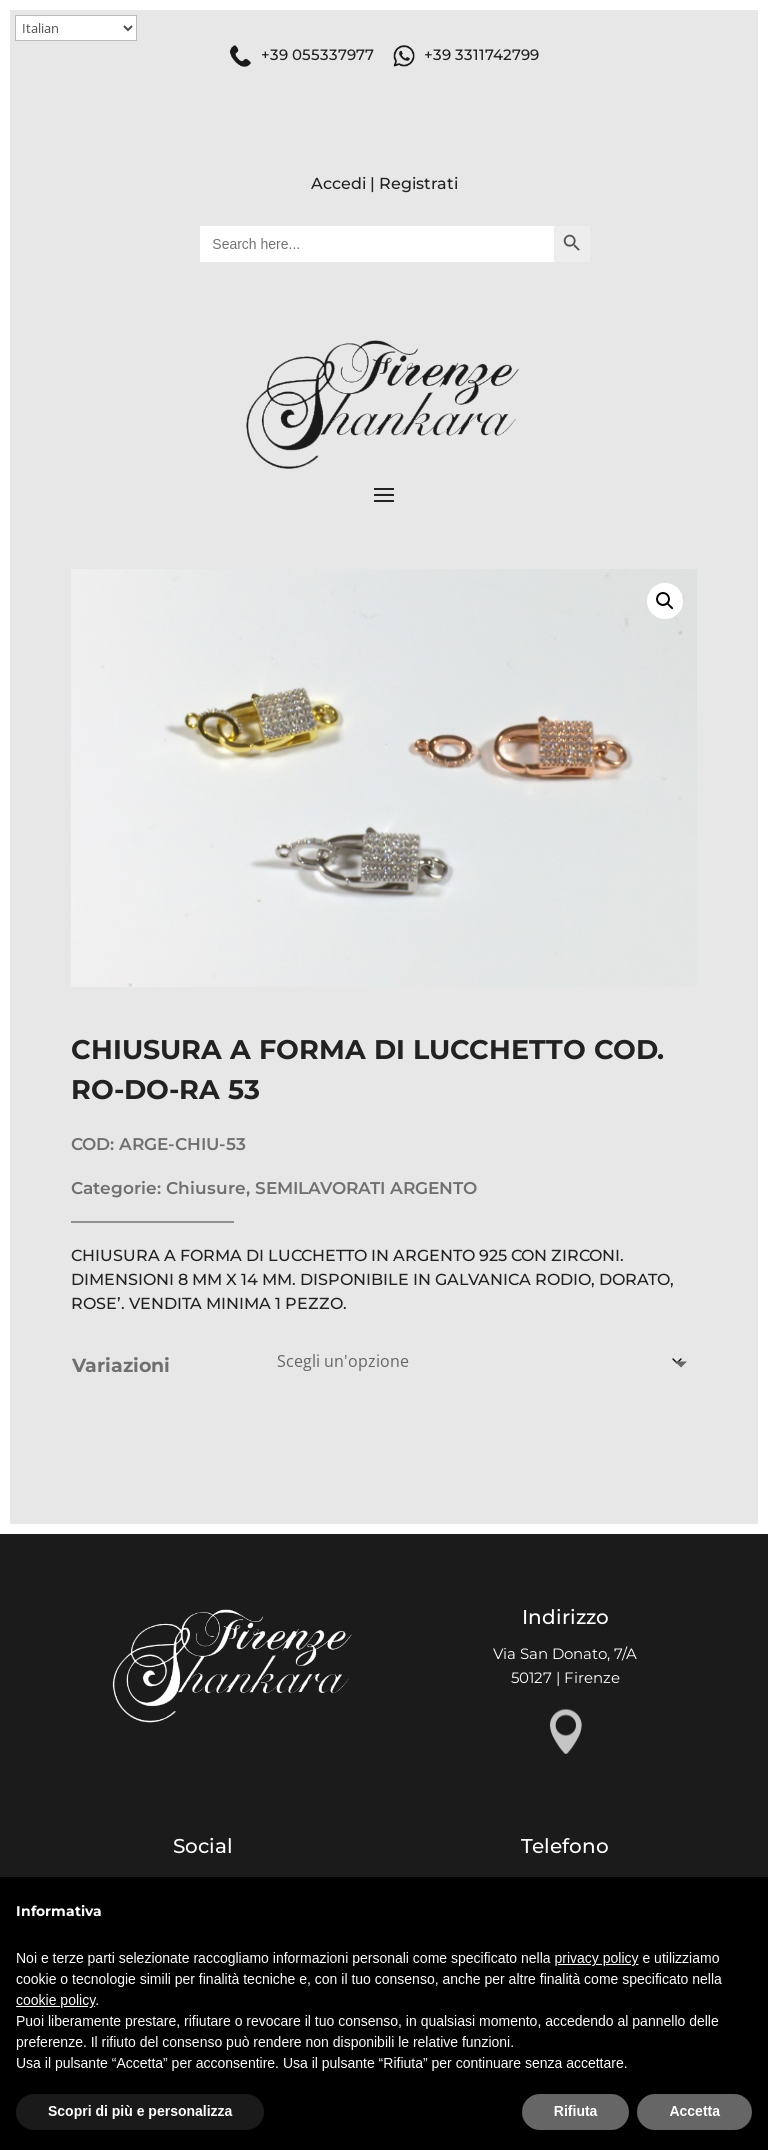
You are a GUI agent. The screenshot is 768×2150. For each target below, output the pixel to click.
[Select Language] (76, 28)
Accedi (338, 183)
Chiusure (206, 1188)
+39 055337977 (317, 54)
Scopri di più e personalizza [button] (140, 2111)
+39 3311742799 (481, 54)
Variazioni (121, 1365)
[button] (665, 601)
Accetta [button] (694, 2111)
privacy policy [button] (597, 1958)
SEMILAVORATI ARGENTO (366, 1188)
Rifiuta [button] (576, 2111)
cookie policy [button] (55, 2000)
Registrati (418, 183)
